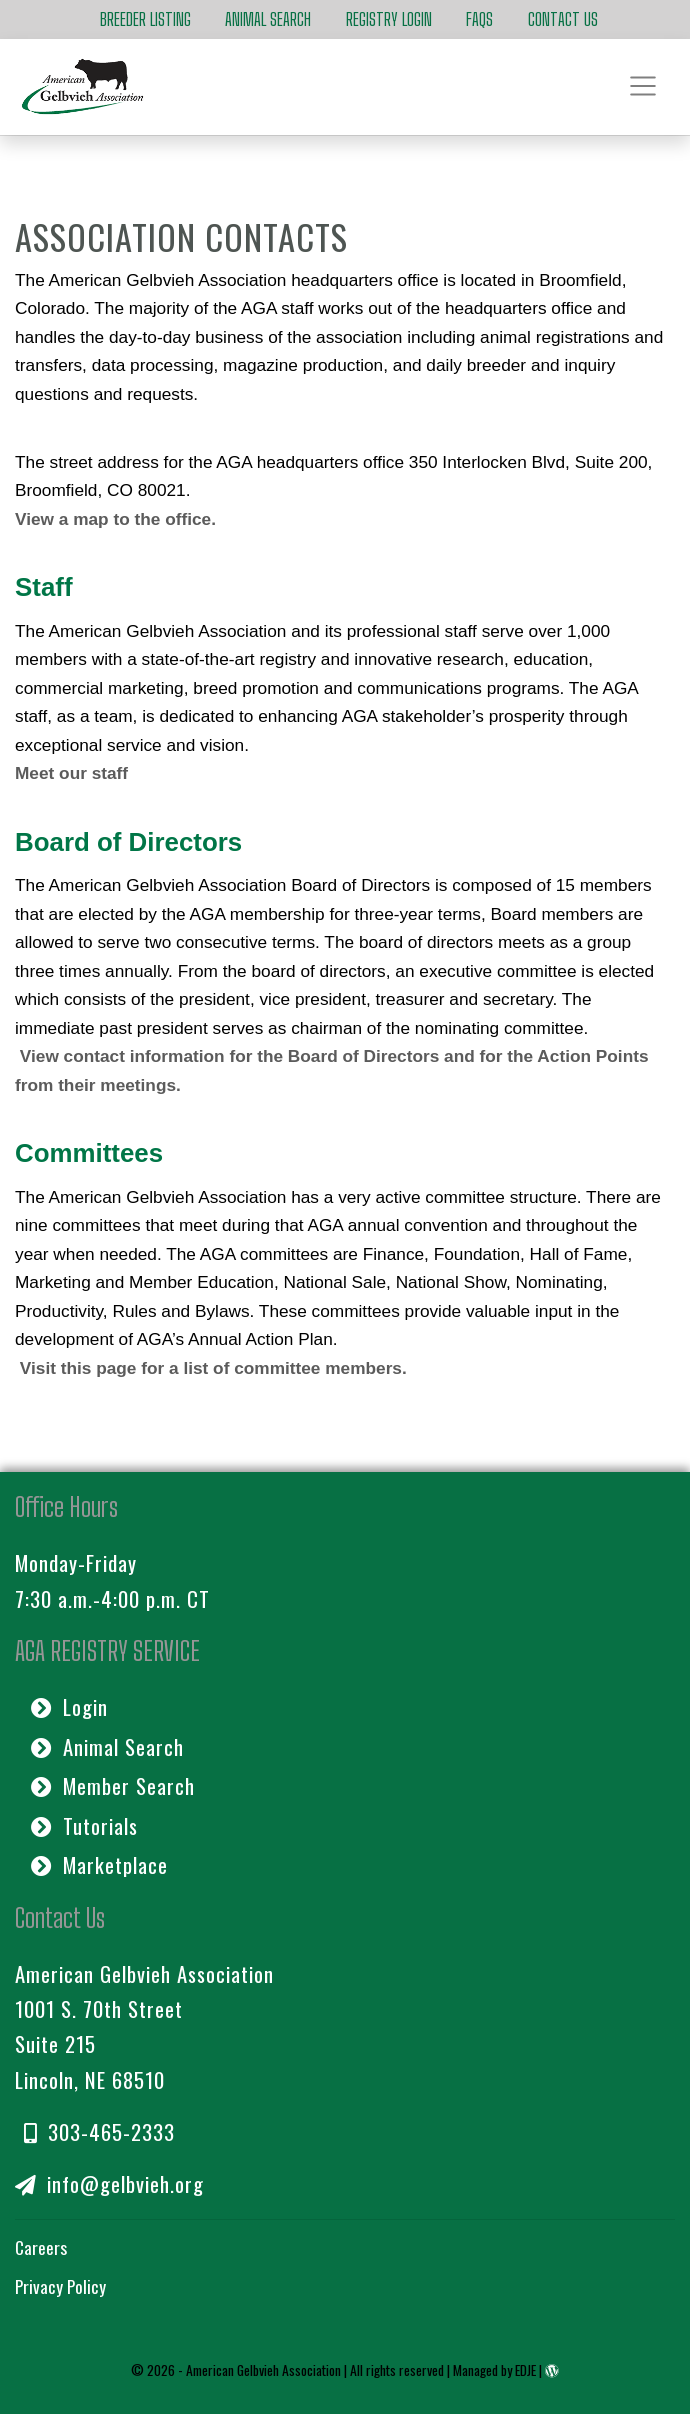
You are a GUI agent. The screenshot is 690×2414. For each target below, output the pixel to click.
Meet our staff (71, 773)
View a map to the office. (115, 519)
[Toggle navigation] (644, 86)
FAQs (479, 19)
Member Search (113, 1785)
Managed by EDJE (494, 2370)
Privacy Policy (60, 2286)
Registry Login (389, 19)
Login (69, 1706)
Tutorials (84, 1825)
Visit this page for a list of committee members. (213, 1368)
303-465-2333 (99, 2131)
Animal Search (268, 19)
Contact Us (563, 19)
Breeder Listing (145, 19)
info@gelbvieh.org (109, 2183)
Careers (41, 2247)
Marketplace (99, 1864)
